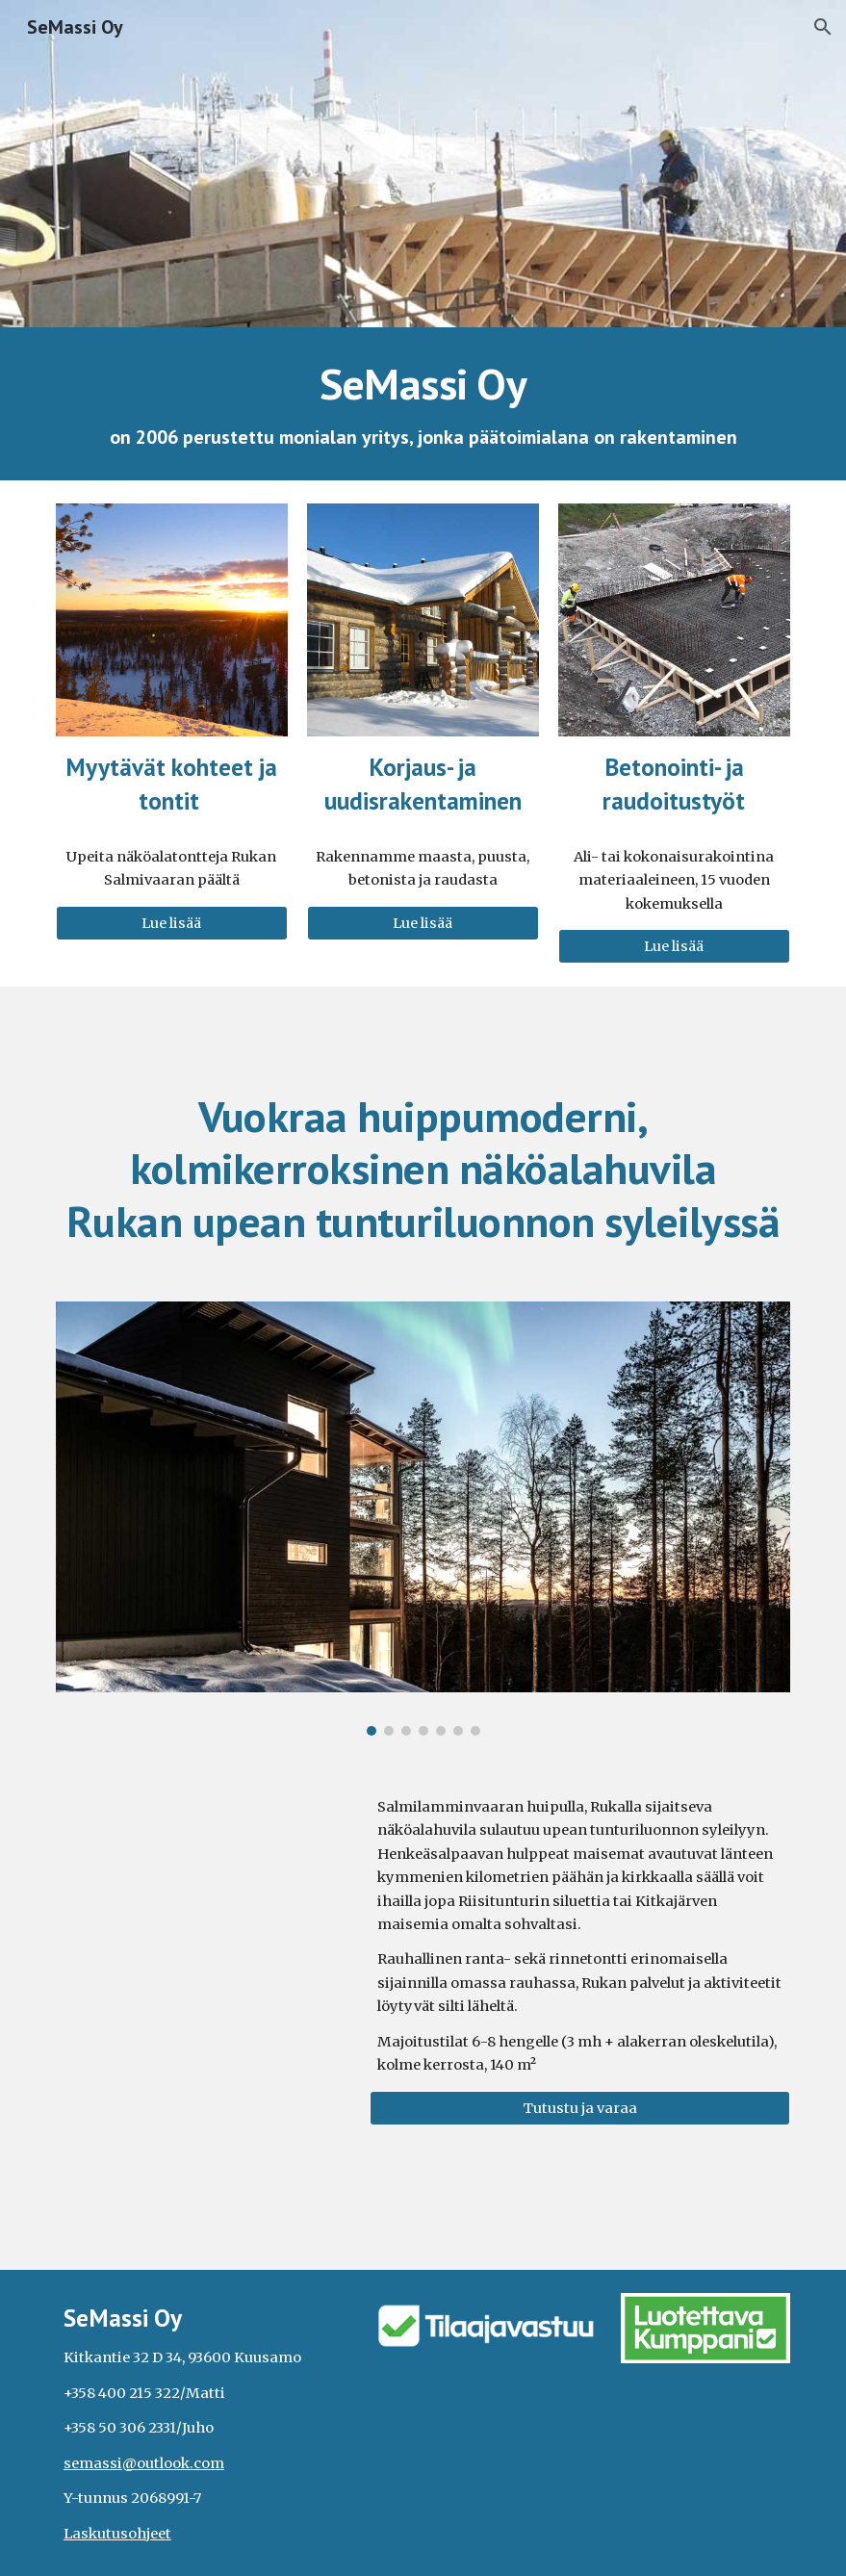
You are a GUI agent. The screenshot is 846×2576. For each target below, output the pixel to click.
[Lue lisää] (172, 922)
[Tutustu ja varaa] (580, 2107)
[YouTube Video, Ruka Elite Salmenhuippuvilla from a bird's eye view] (203, 1865)
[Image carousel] (423, 1518)
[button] (823, 27)
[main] (423, 403)
